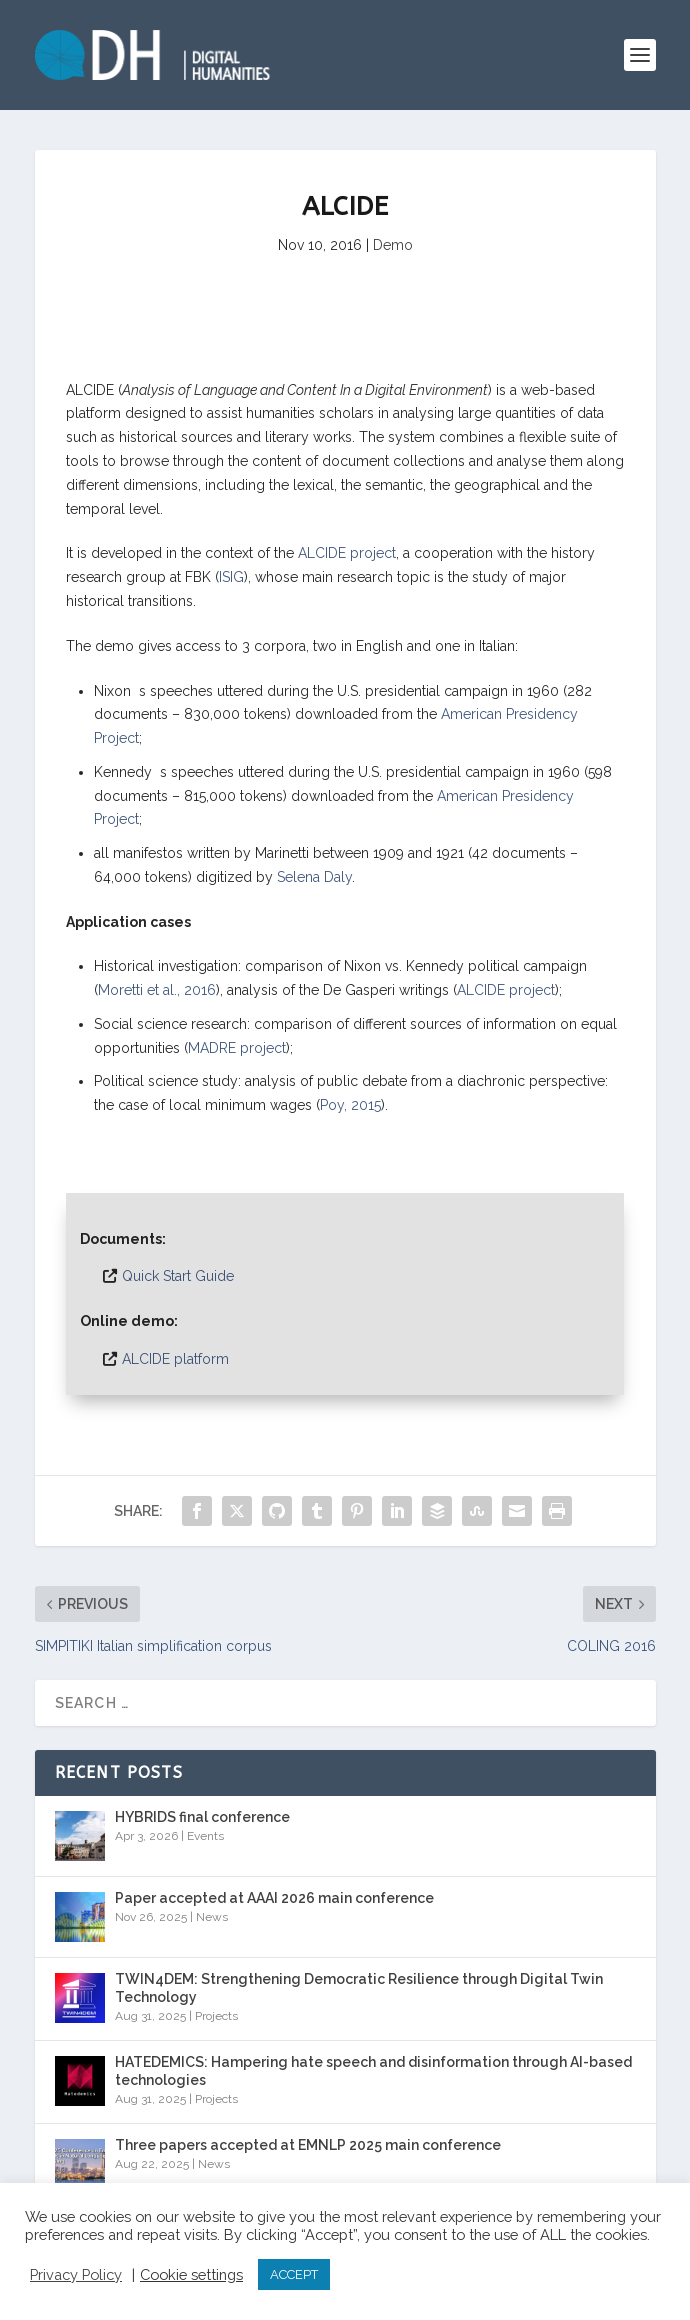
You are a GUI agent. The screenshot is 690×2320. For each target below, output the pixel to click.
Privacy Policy (76, 2274)
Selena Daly (314, 877)
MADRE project (237, 1048)
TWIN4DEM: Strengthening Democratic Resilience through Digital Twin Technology (359, 1988)
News (212, 1917)
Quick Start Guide (178, 1276)
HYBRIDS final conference (202, 1817)
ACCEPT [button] (294, 2274)
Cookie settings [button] (191, 2274)
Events (205, 1836)
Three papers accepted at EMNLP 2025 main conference (308, 2145)
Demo (393, 245)
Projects (216, 2016)
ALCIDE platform (175, 1359)
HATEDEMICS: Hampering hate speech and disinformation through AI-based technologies (373, 2071)
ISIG (231, 577)
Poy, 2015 (350, 1105)
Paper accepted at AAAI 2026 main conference (274, 1898)
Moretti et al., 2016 (157, 990)
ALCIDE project (347, 553)
